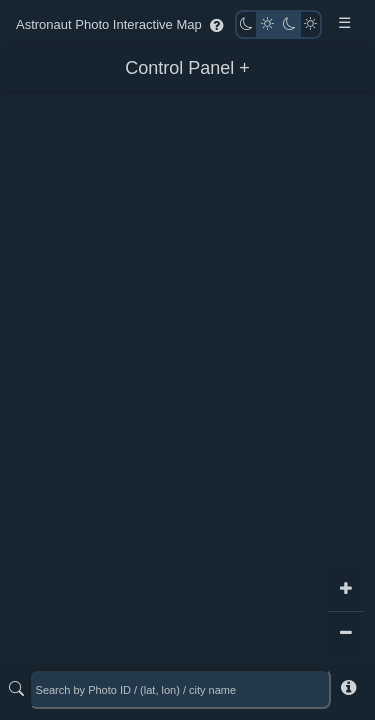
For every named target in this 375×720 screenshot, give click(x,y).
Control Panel (179, 68)
